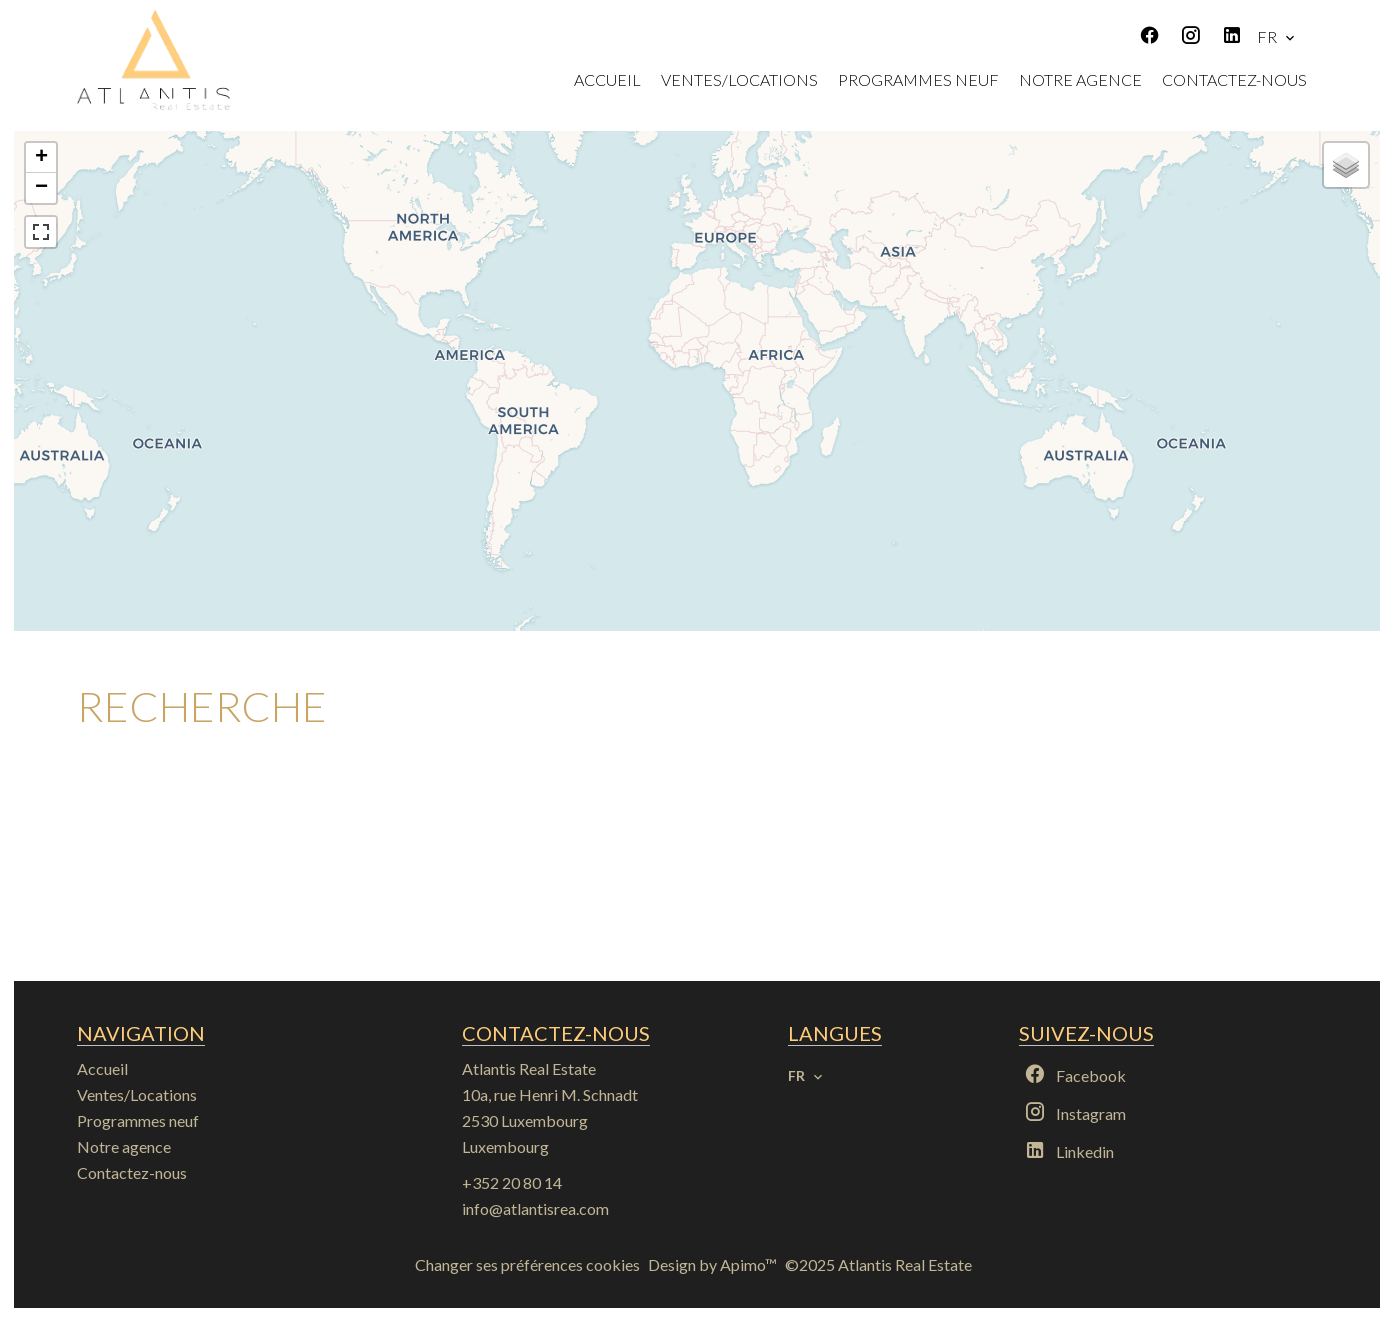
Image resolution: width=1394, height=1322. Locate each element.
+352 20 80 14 (512, 1182)
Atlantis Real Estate (529, 1068)
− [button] (41, 188)
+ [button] (41, 158)
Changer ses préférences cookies (527, 1264)
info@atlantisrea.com (535, 1208)
